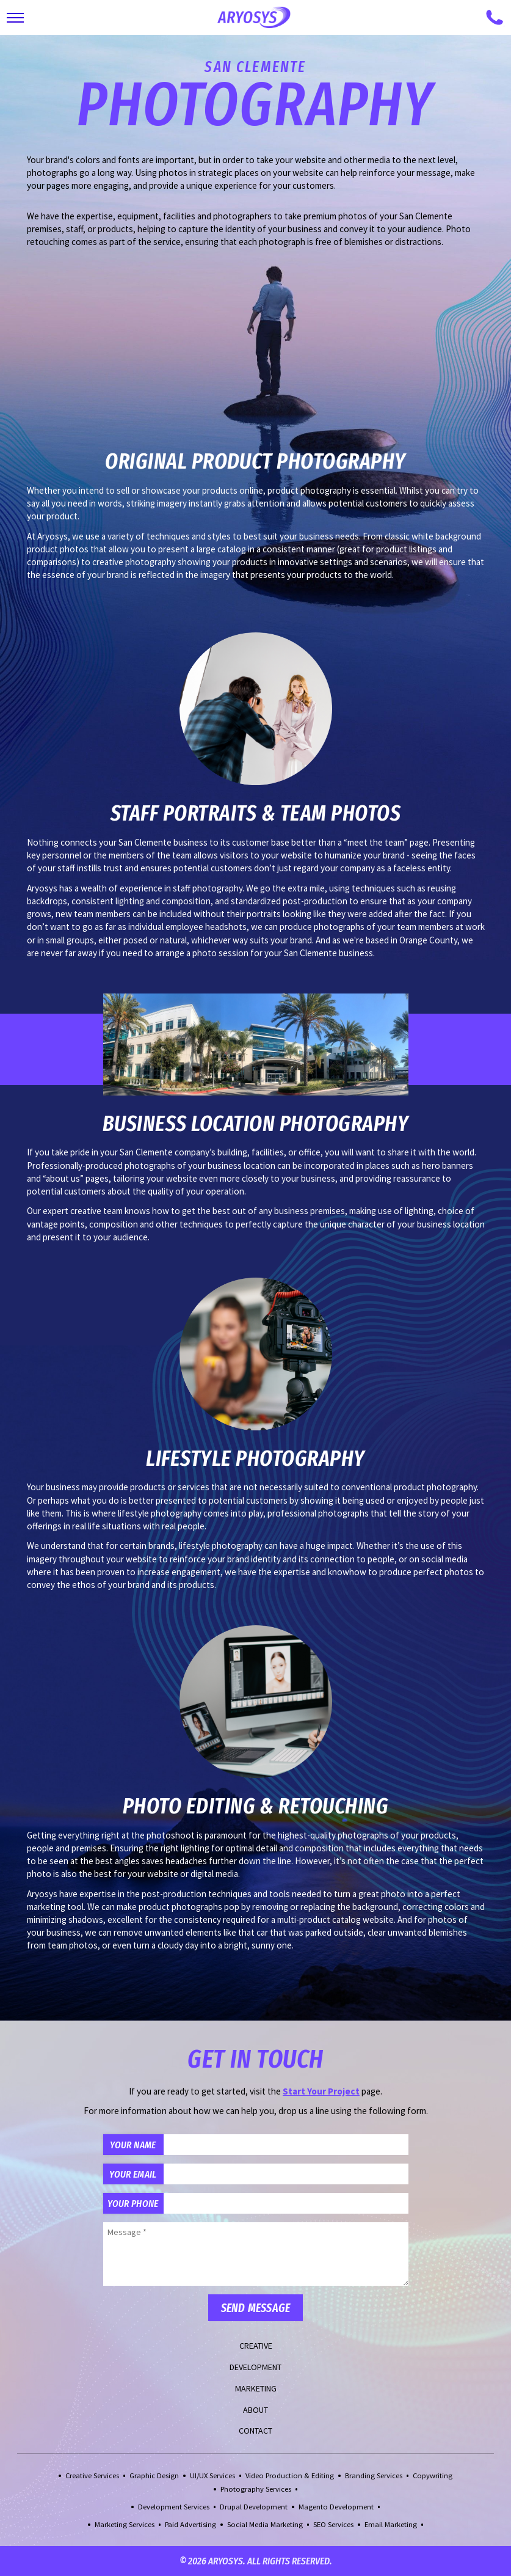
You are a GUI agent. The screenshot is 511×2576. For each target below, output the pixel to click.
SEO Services (333, 2524)
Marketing (256, 2388)
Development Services (173, 2506)
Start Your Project (321, 2091)
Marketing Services (124, 2524)
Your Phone (132, 2203)
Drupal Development (254, 2506)
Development (255, 2367)
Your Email (132, 2174)
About (255, 2409)
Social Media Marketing (265, 2524)
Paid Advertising (190, 2524)
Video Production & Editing (289, 2475)
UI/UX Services (212, 2475)
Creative (255, 2345)
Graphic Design (154, 2475)
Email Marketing (390, 2524)
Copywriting (432, 2475)
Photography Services (255, 2489)
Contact (255, 2430)
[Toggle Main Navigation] (15, 18)
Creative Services (92, 2475)
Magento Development (336, 2506)
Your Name (133, 2145)
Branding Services (373, 2475)
